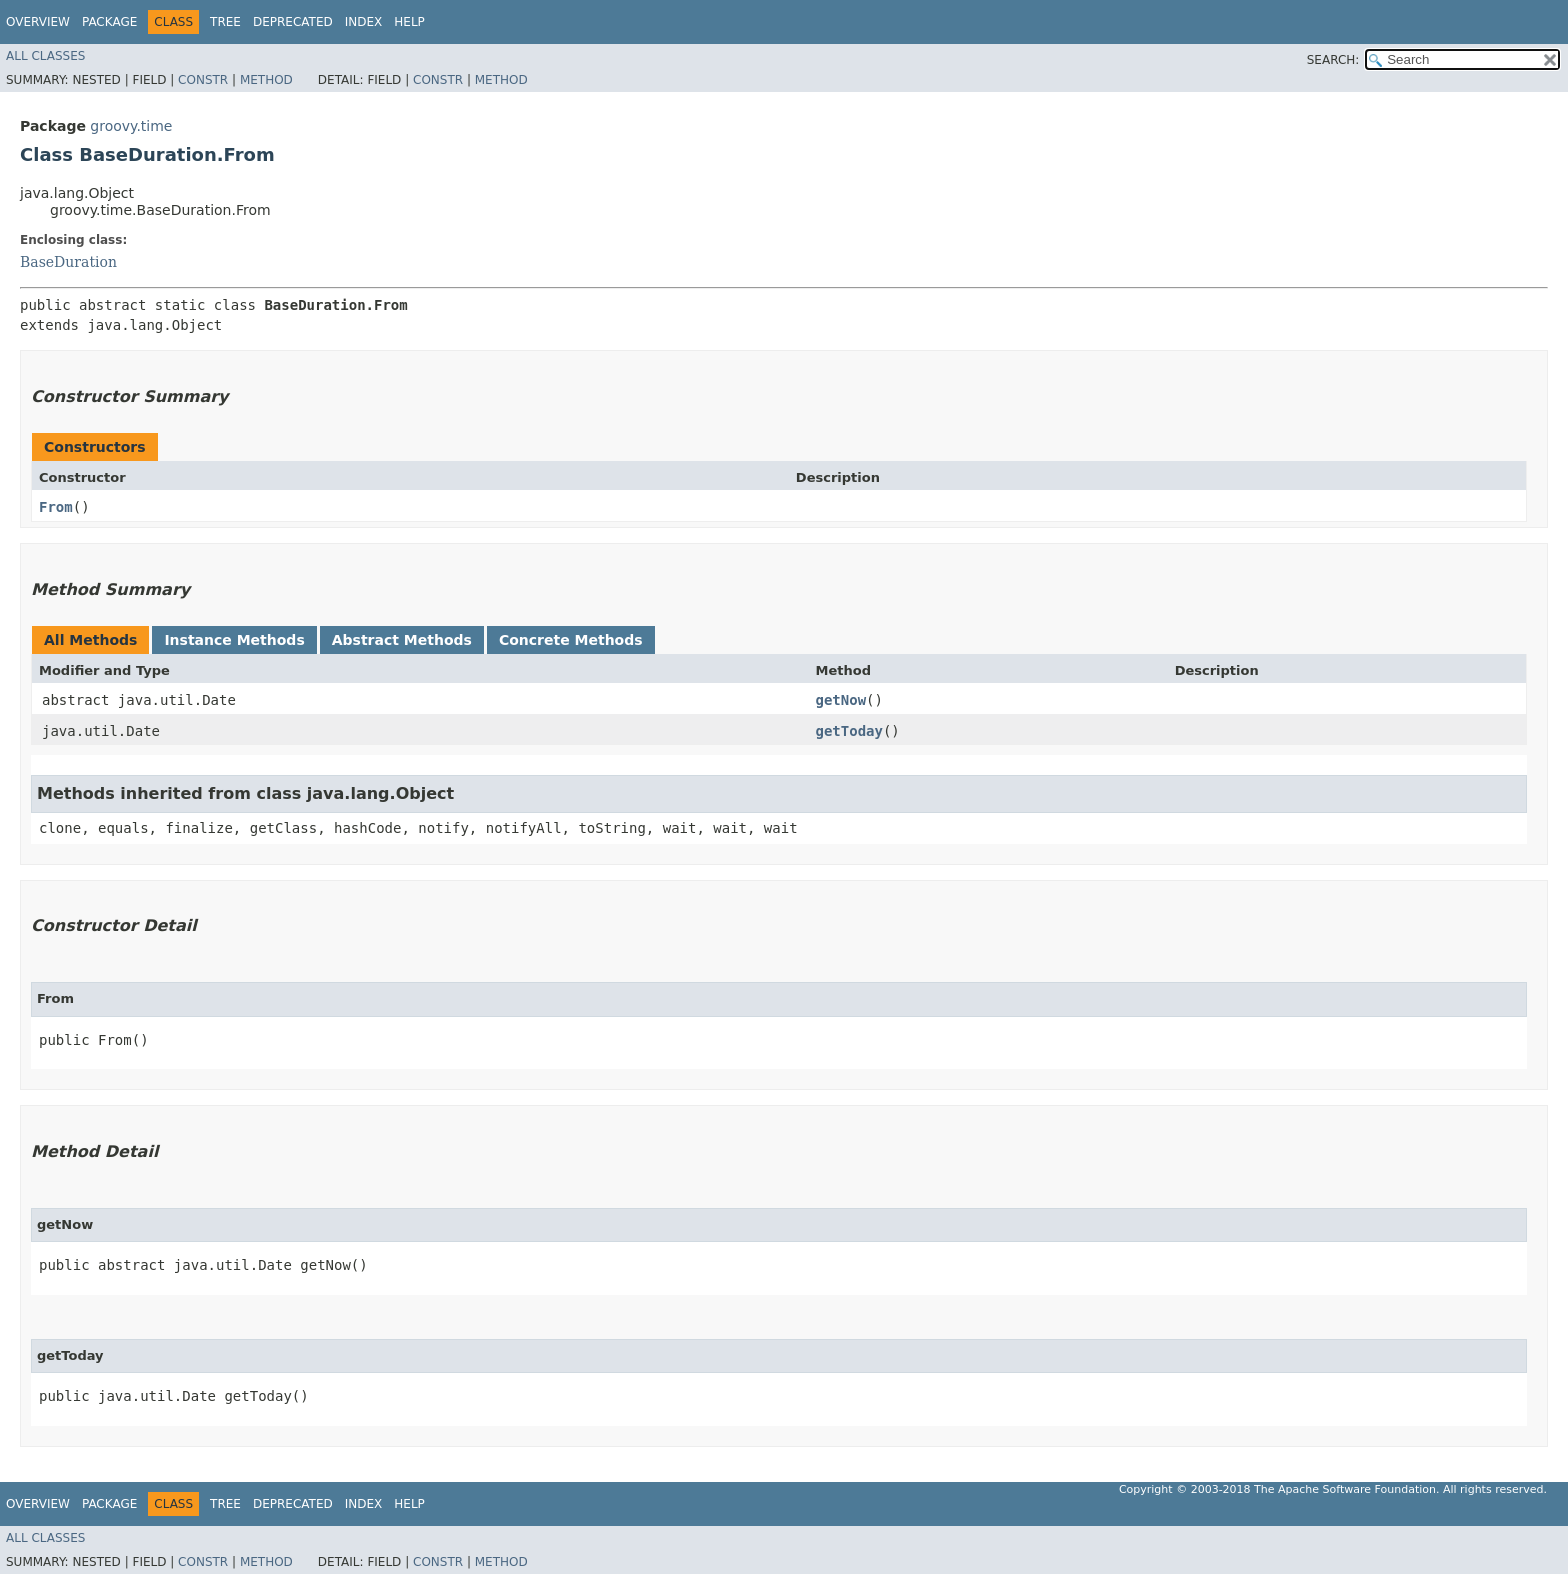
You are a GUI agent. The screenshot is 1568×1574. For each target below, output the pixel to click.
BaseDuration (68, 262)
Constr (203, 80)
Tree (225, 22)
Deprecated (293, 22)
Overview (38, 22)
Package (109, 22)
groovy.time (131, 126)
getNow (840, 700)
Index (364, 22)
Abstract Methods (402, 640)
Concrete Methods (571, 640)
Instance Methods (234, 640)
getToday (848, 731)
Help (409, 22)
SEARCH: (1333, 60)
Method (266, 80)
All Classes (45, 56)
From (56, 507)
